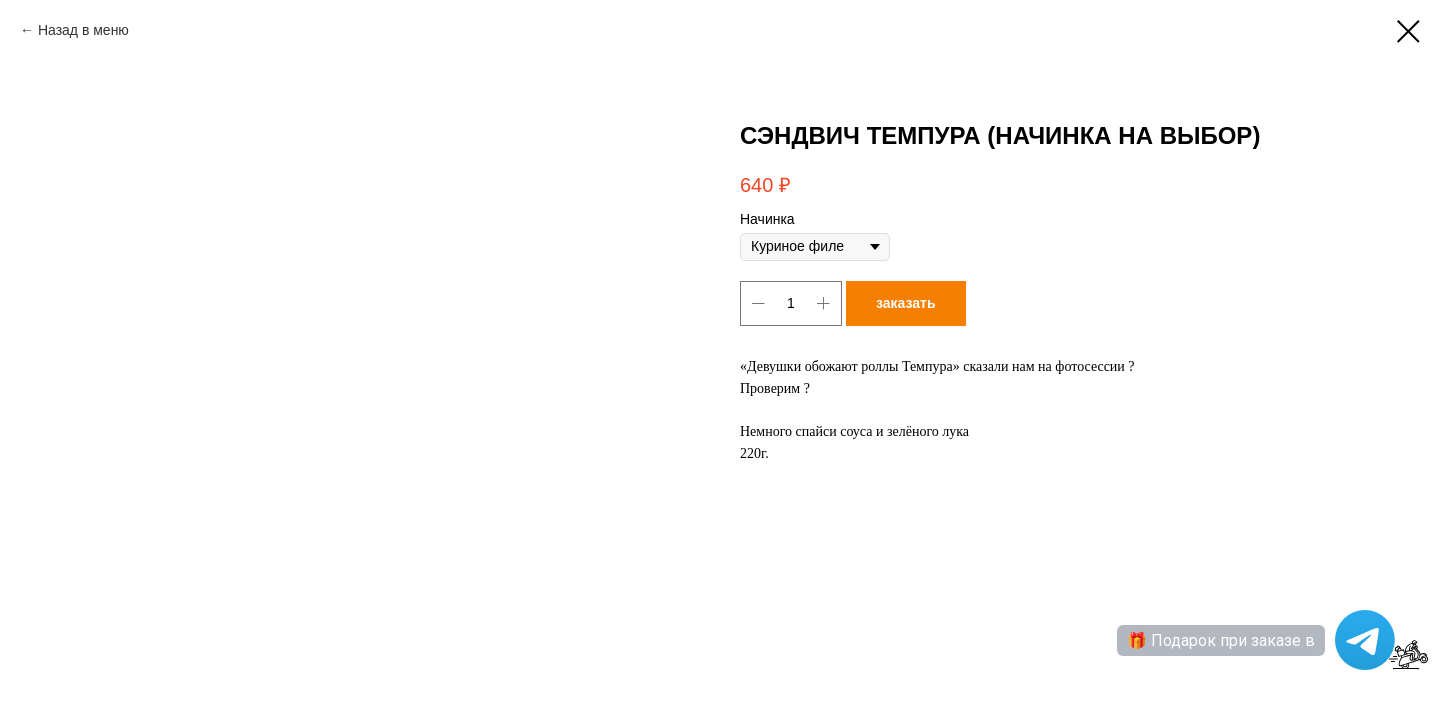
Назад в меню (83, 30)
